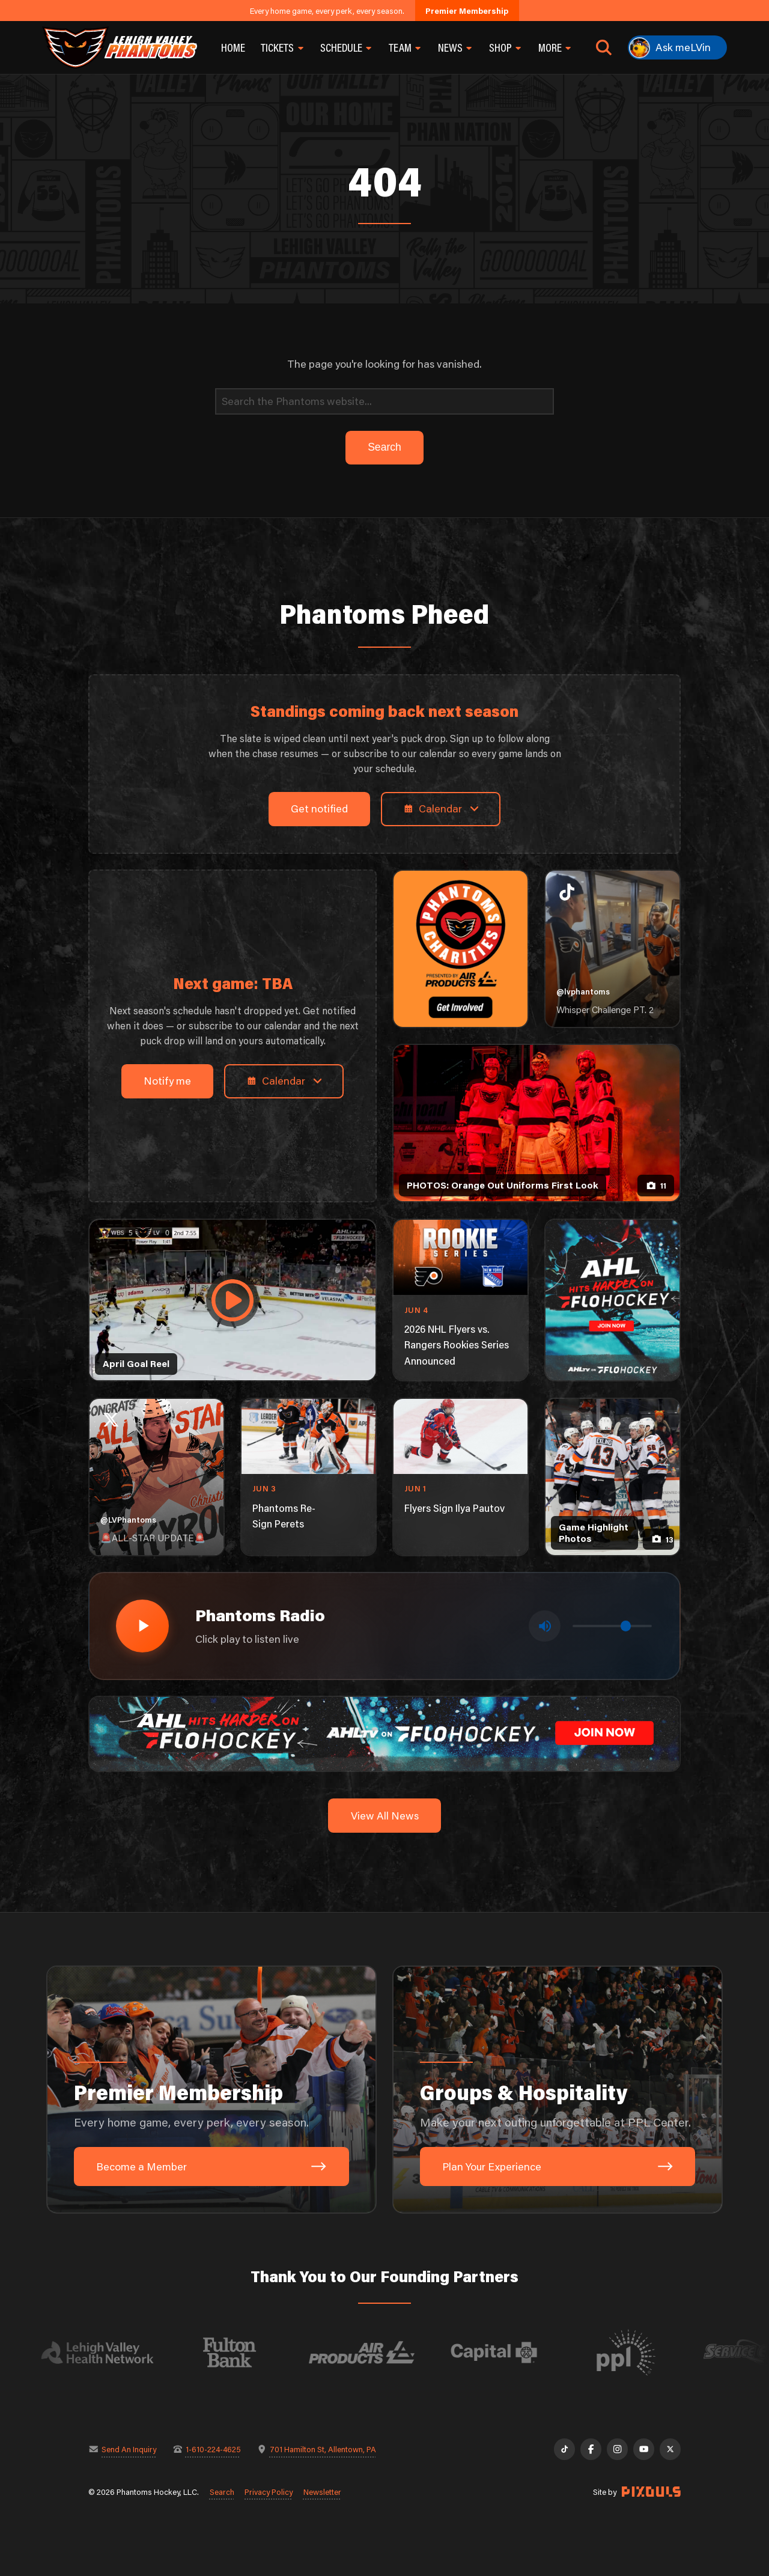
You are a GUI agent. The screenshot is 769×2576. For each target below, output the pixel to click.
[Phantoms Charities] (460, 949)
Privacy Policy (269, 2491)
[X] (670, 2448)
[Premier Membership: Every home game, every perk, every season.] (211, 2089)
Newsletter (322, 2491)
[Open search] (604, 47)
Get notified (319, 808)
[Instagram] (617, 2448)
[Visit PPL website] (642, 2352)
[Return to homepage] (119, 47)
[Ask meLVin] (677, 47)
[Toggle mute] (545, 1626)
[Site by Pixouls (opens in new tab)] (651, 2491)
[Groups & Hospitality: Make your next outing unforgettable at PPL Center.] (557, 2089)
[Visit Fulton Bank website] (245, 2352)
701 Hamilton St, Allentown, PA (323, 2449)
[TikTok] (564, 2448)
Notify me (167, 1081)
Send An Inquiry (129, 2449)
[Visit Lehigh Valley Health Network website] (113, 2352)
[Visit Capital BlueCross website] (509, 2352)
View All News (385, 1815)
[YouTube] (643, 2448)
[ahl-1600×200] (384, 1733)
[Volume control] (612, 1626)
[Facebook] (590, 2448)
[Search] (384, 401)
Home (233, 47)
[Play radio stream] (142, 1626)
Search (222, 2491)
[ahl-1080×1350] (612, 1300)
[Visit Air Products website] (377, 2352)
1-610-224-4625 (213, 2449)
